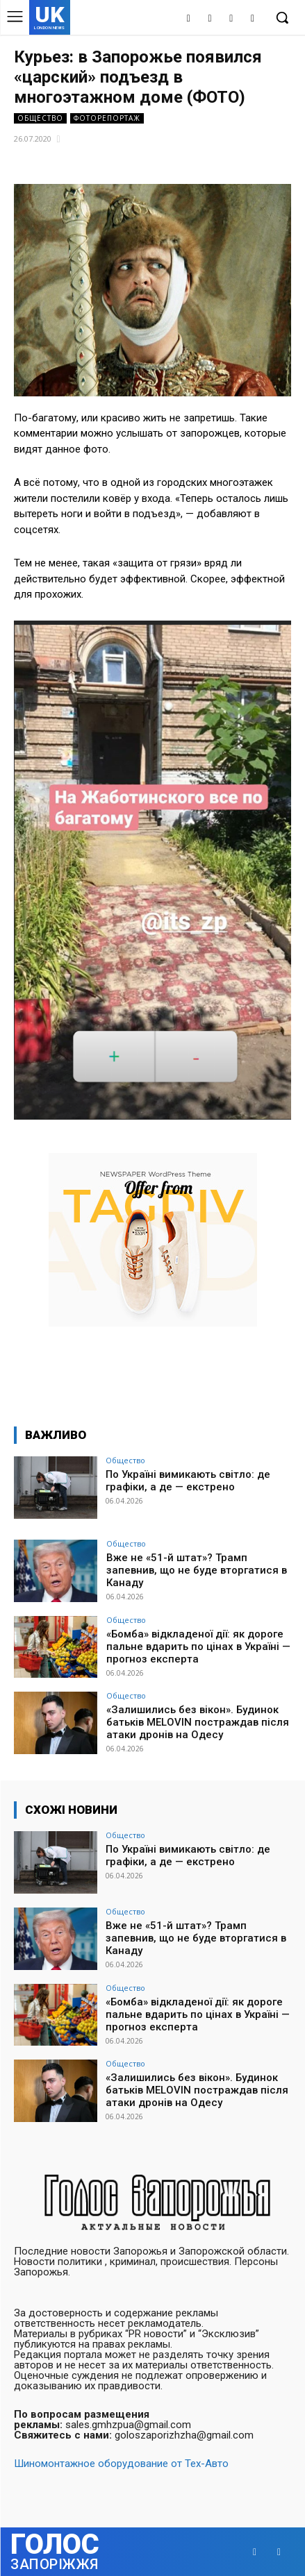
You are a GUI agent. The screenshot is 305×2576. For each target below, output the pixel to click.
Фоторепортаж (107, 118)
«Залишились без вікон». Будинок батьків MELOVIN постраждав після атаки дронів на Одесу (197, 1722)
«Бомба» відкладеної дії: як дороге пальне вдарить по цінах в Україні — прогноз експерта (198, 1646)
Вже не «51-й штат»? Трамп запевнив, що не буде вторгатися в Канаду (196, 1570)
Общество (40, 118)
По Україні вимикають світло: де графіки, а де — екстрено (188, 1480)
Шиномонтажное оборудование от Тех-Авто (121, 2463)
